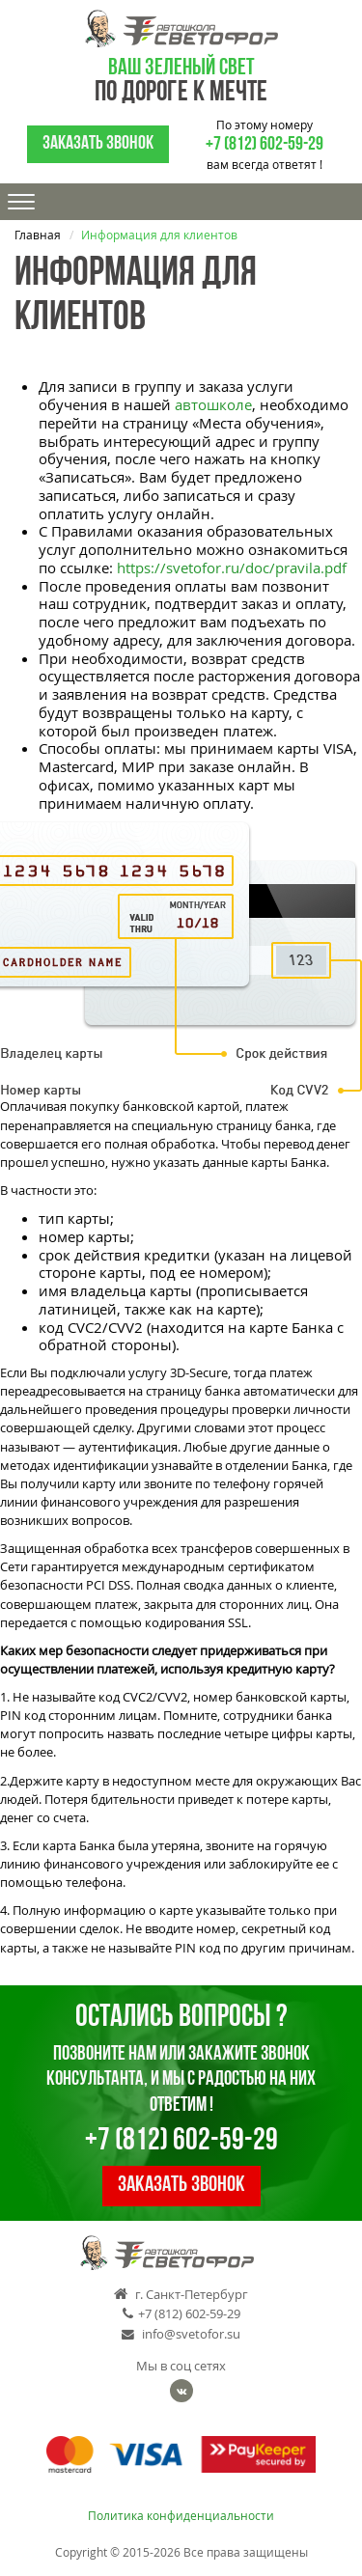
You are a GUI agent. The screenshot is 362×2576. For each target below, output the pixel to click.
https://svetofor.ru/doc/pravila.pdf (232, 567)
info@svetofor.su (181, 2334)
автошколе (213, 404)
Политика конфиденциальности (181, 2515)
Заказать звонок (97, 143)
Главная (37, 235)
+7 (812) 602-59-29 (264, 144)
